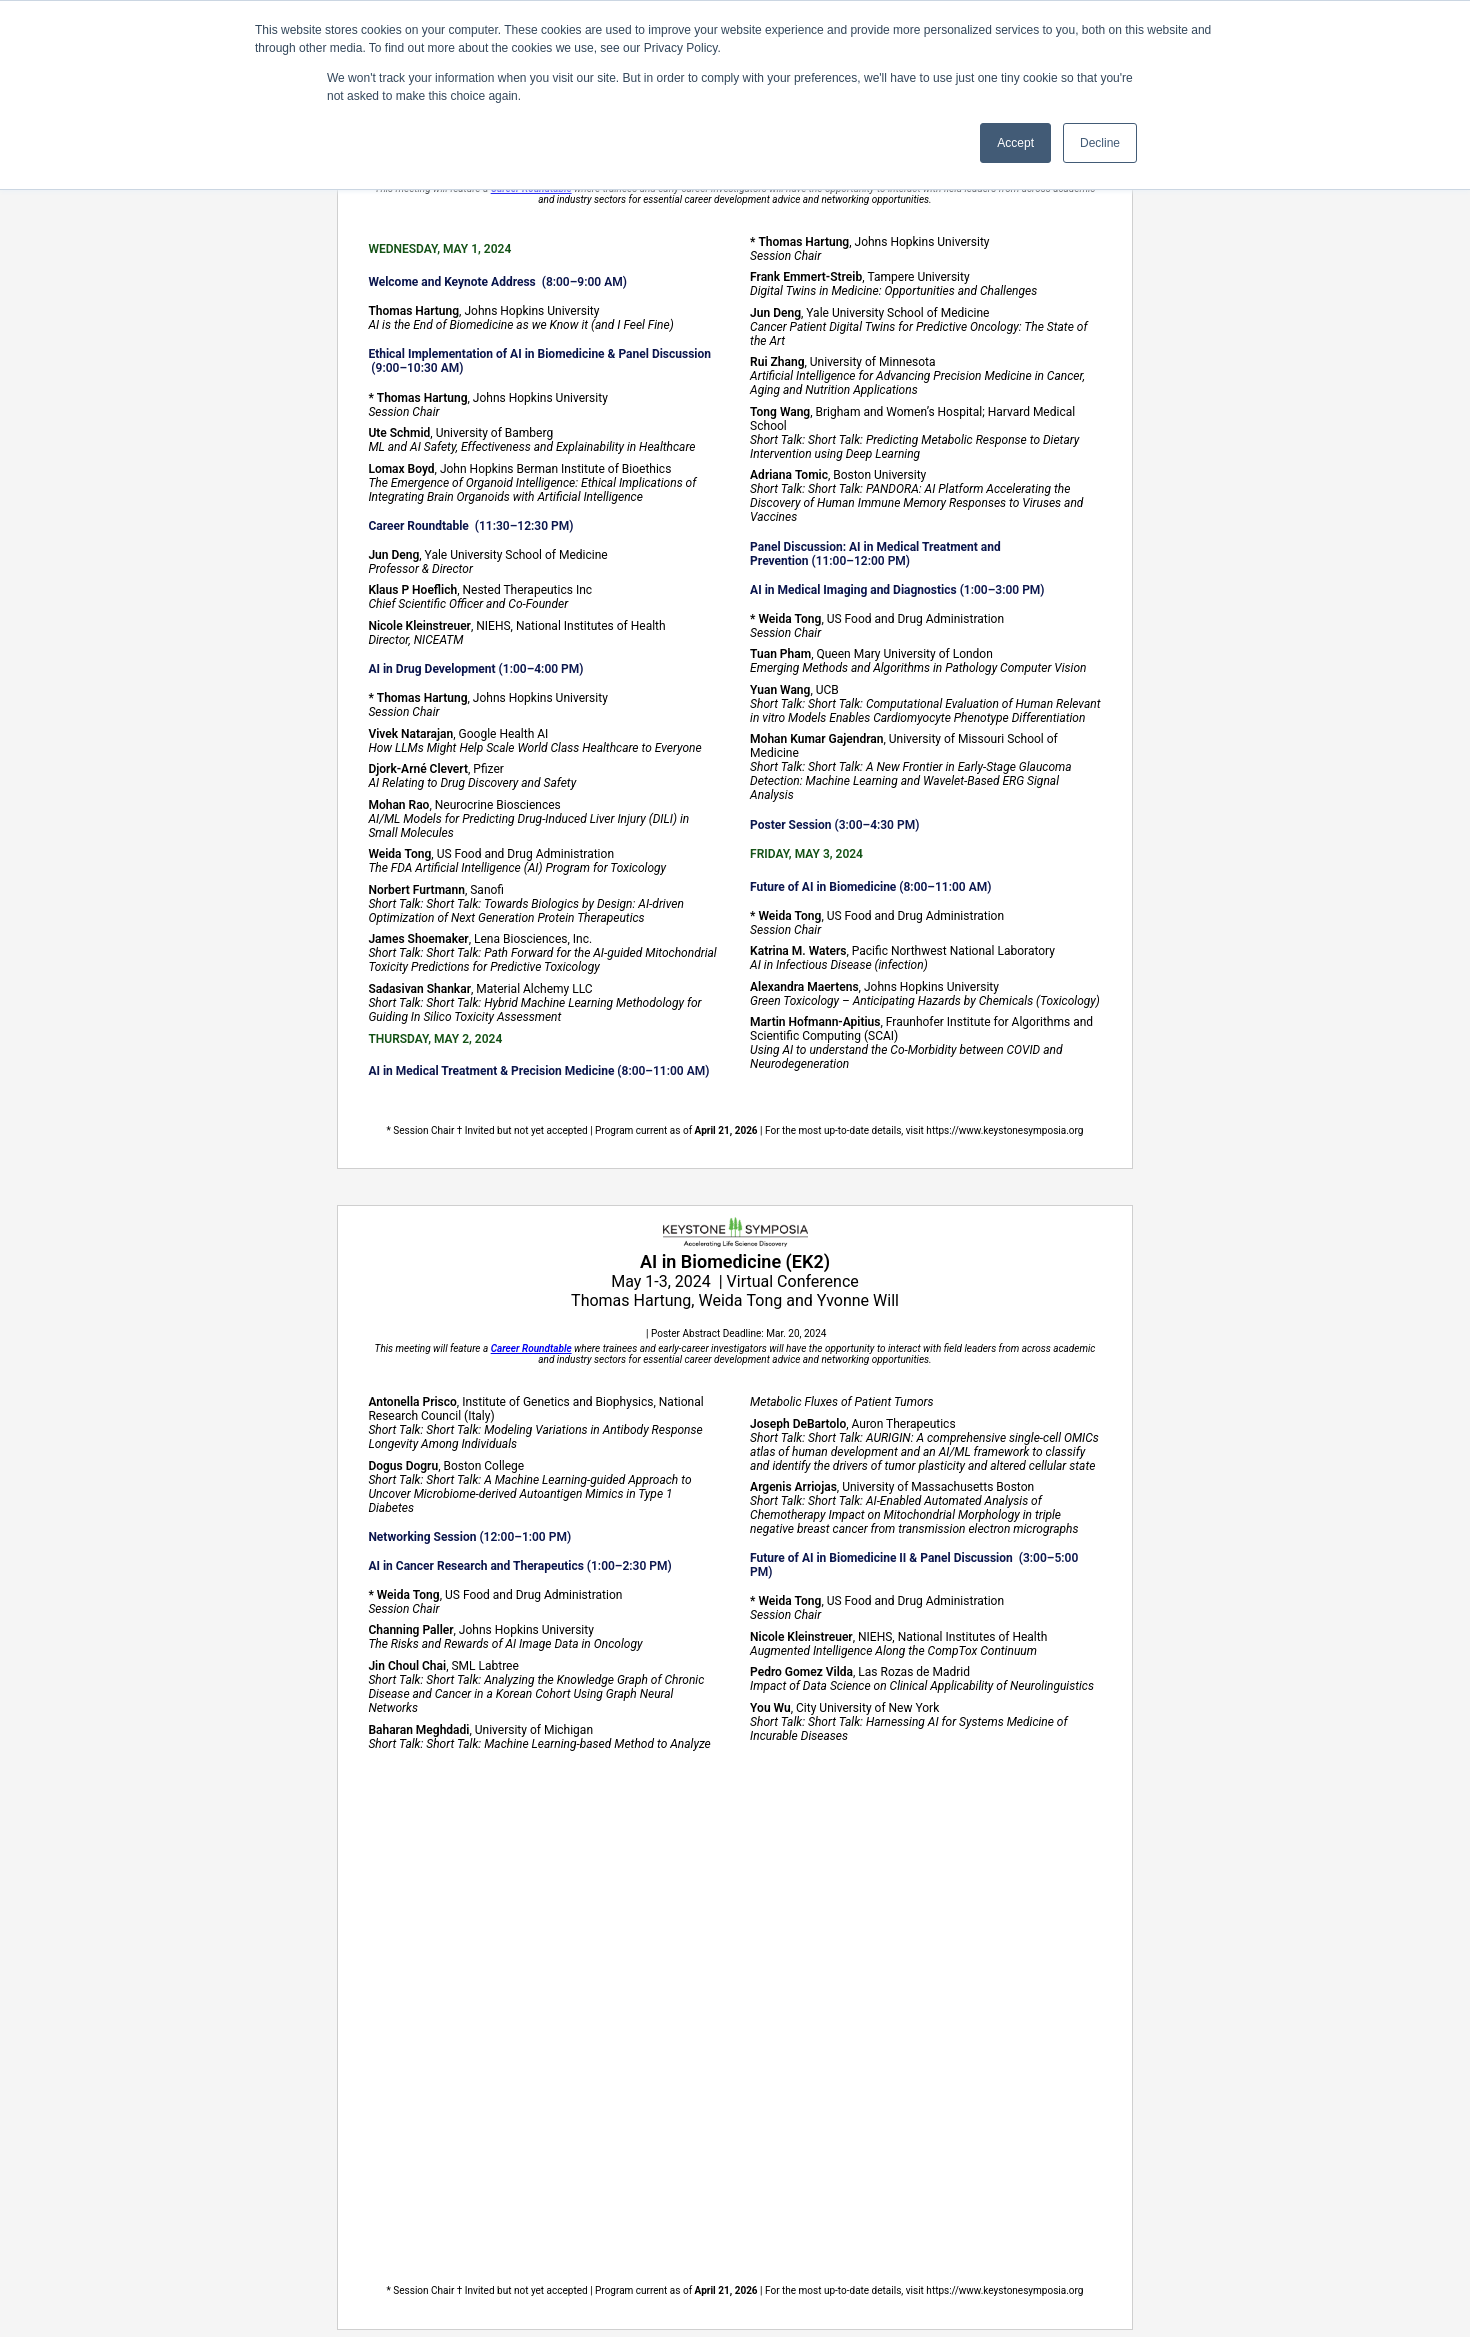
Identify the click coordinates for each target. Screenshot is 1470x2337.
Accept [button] (1015, 143)
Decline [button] (1100, 143)
